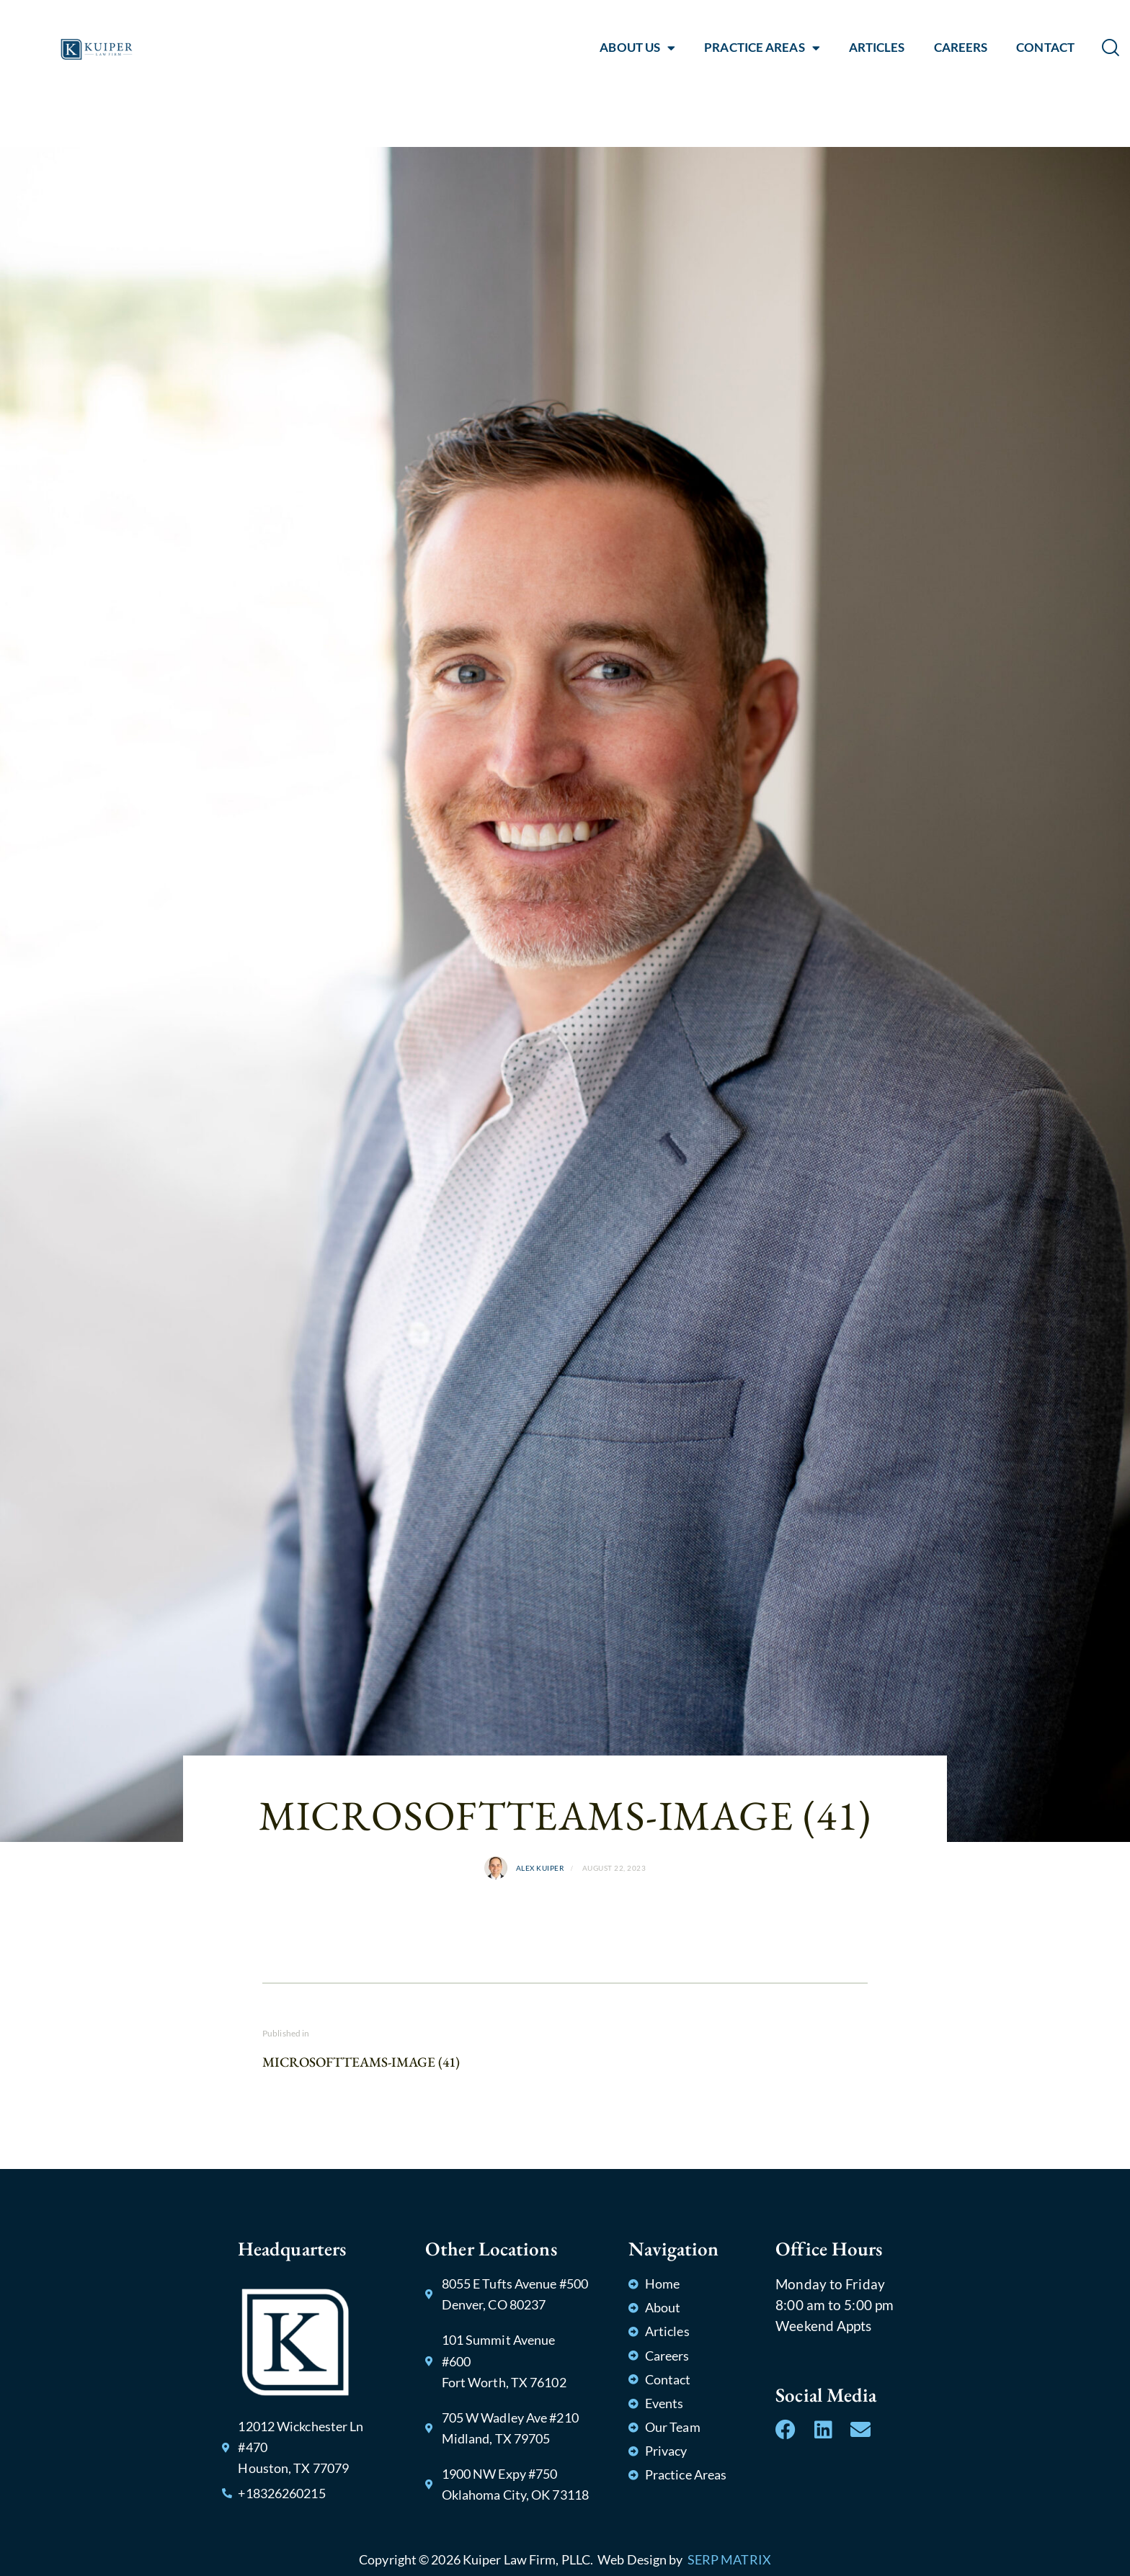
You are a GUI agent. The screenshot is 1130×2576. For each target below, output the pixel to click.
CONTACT (1045, 47)
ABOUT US (637, 47)
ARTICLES (877, 47)
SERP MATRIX (729, 2559)
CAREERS (961, 47)
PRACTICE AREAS (762, 47)
